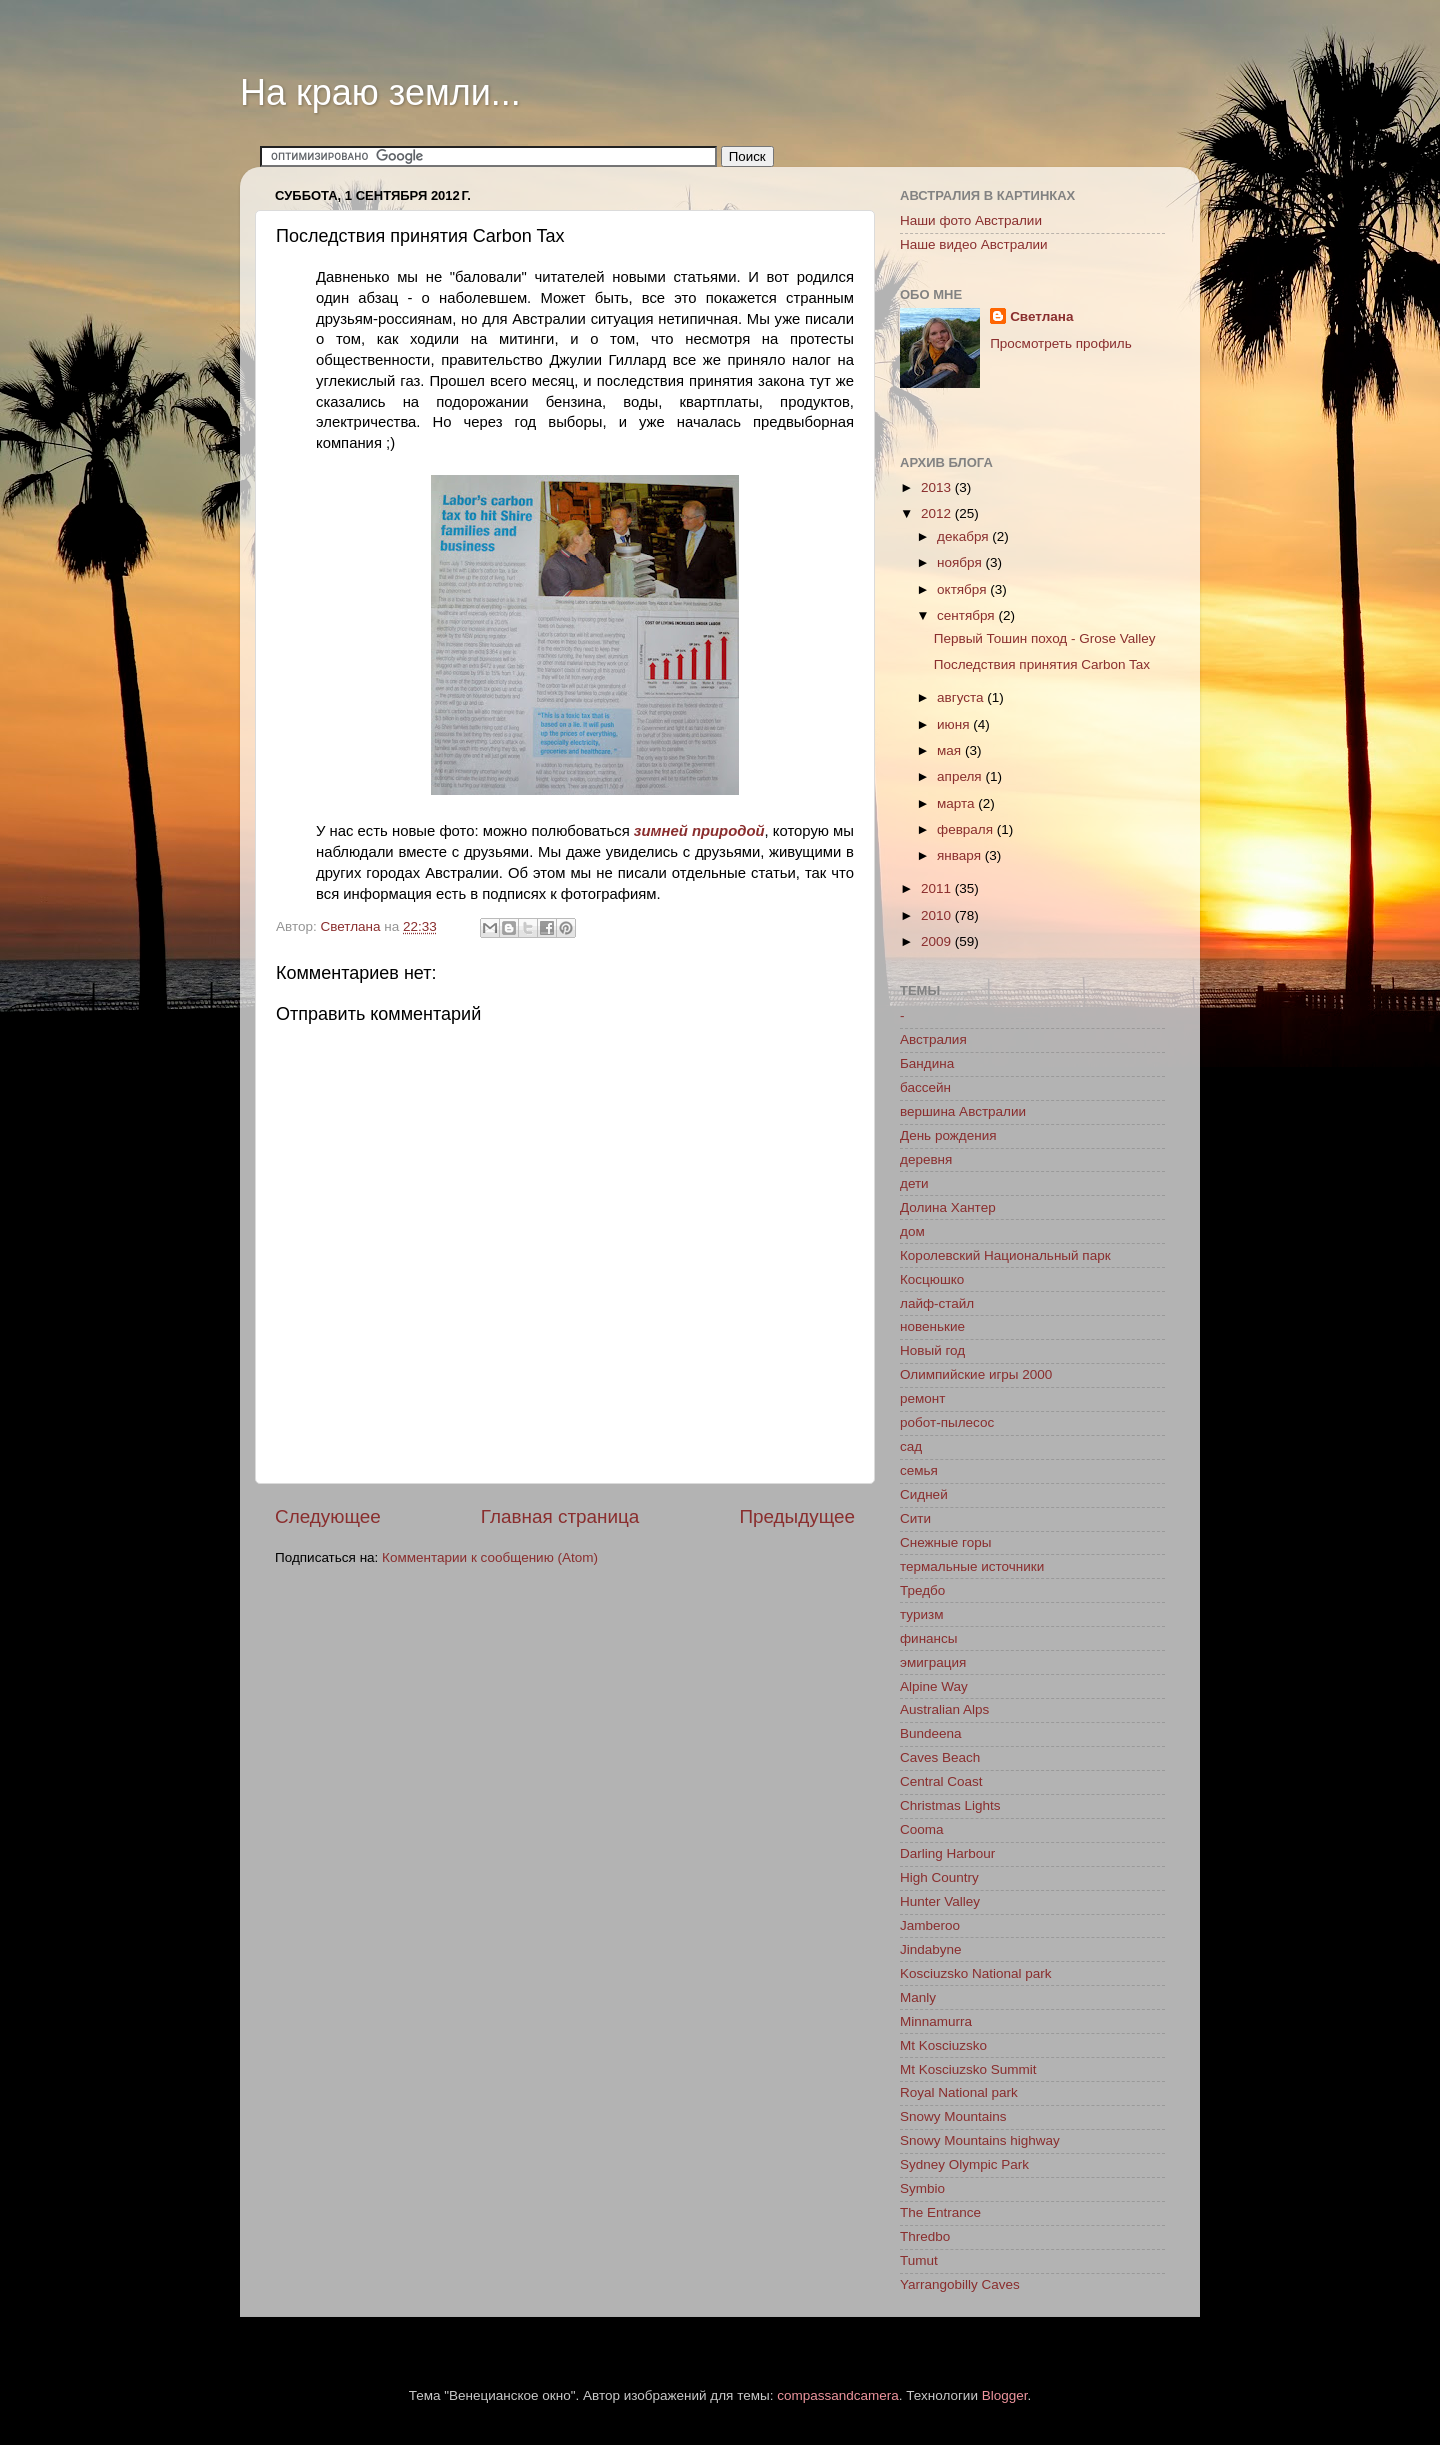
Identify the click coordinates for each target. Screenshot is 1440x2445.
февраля (967, 829)
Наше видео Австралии (974, 244)
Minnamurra (936, 2021)
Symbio (922, 2188)
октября (963, 589)
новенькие (932, 1326)
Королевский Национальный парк (1005, 1255)
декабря (964, 536)
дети (914, 1183)
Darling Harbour (947, 1853)
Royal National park (959, 2092)
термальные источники (972, 1566)
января (961, 855)
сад (911, 1446)
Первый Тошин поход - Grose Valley (1045, 638)
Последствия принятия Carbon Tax (1042, 664)
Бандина (927, 1063)
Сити (915, 1518)
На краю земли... (380, 92)
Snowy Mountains (953, 2116)
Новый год (932, 1350)
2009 (938, 941)
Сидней (924, 1494)
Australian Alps (944, 1709)
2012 (938, 513)
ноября (961, 562)
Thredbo (925, 2236)
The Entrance (940, 2212)
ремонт (922, 1398)
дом (912, 1231)
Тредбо (922, 1590)
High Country (939, 1877)
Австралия (933, 1039)
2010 (938, 915)
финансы (929, 1638)
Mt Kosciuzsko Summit (968, 2069)
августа (962, 697)
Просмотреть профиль (1061, 343)
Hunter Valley (940, 1901)
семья (919, 1470)
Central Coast (941, 1781)
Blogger (1005, 2395)
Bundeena (931, 1733)
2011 (938, 888)
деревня (926, 1159)
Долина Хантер (948, 1207)
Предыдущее (797, 1516)
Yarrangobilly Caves (960, 2284)
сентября (967, 615)
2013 (938, 487)
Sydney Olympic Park (964, 2164)
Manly (918, 1997)
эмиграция (933, 1662)
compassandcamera (838, 2395)
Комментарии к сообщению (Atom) (490, 1557)
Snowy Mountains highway (980, 2140)
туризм (921, 1614)
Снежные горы (945, 1542)
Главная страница (560, 1516)
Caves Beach (940, 1757)
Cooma (922, 1829)
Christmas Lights (950, 1805)
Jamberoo (930, 1925)
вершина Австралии (963, 1111)
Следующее (328, 1516)
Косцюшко (932, 1279)
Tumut (919, 2260)
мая (951, 750)
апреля (961, 776)
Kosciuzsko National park (976, 1973)
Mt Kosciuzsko (943, 2045)
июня (955, 724)
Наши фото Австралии (971, 220)
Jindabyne (931, 1949)
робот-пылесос (947, 1422)
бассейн (925, 1087)
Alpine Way (934, 1686)
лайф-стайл (937, 1303)
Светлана (1041, 316)
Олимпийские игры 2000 (976, 1374)
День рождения (948, 1135)
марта (957, 803)
